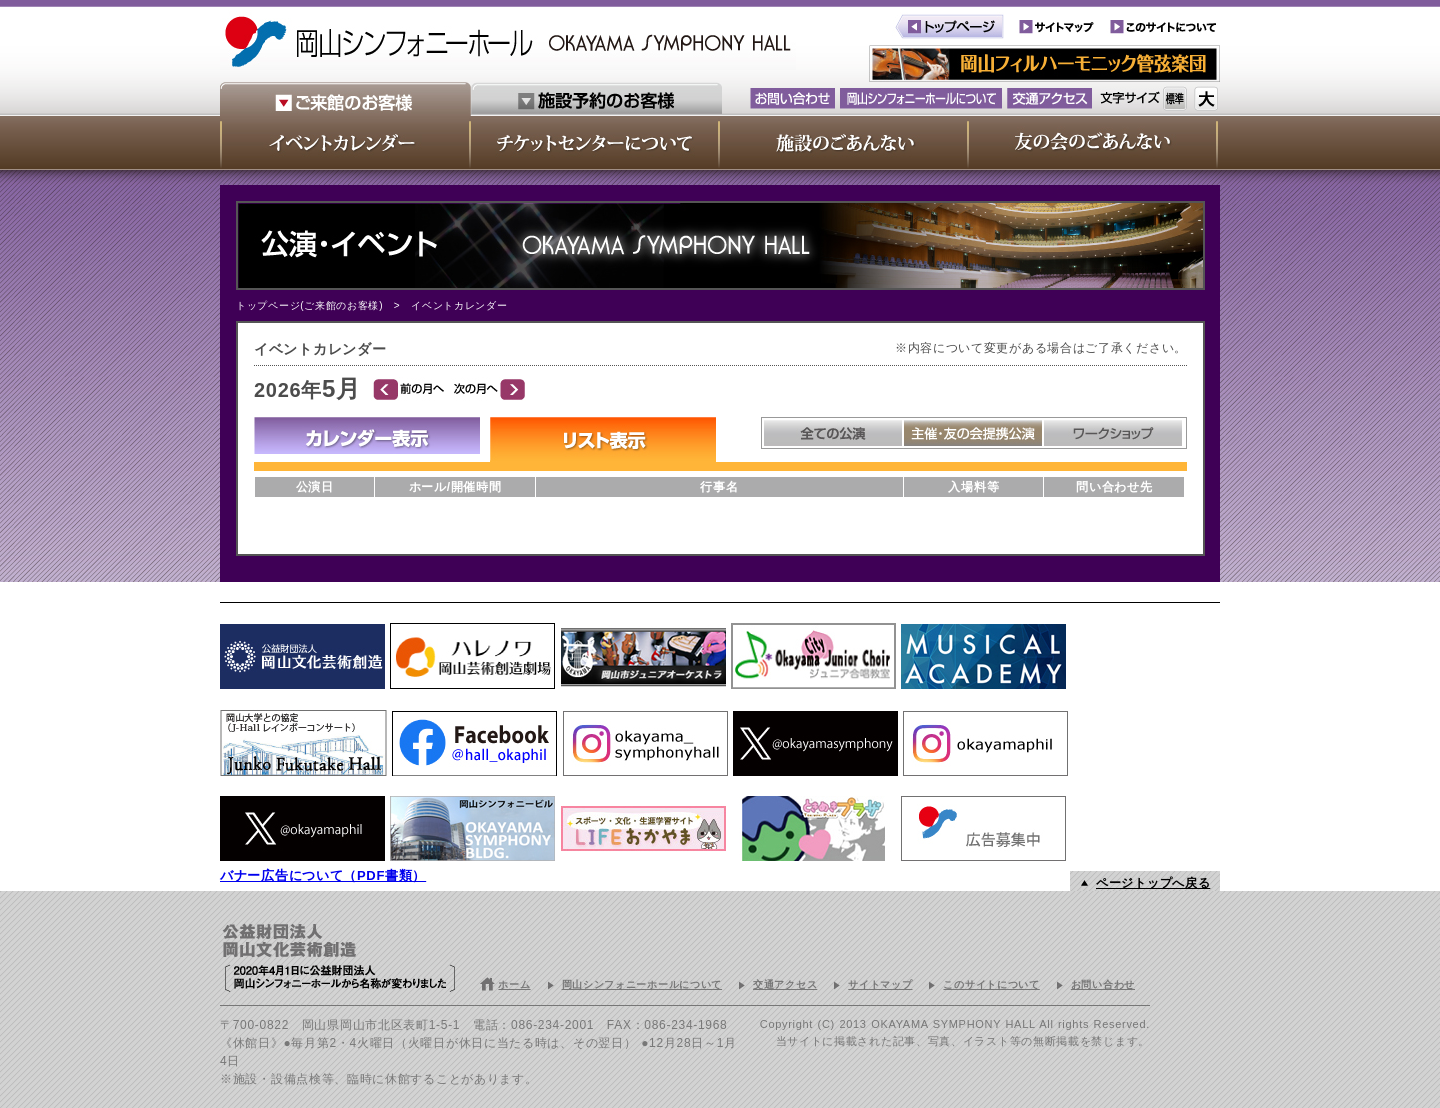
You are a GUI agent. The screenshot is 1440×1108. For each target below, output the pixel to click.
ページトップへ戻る (1153, 883)
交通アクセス (785, 984)
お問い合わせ (1103, 984)
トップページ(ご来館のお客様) (309, 305)
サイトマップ (880, 984)
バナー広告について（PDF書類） (323, 875)
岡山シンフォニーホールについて (642, 984)
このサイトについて (991, 984)
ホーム (514, 984)
